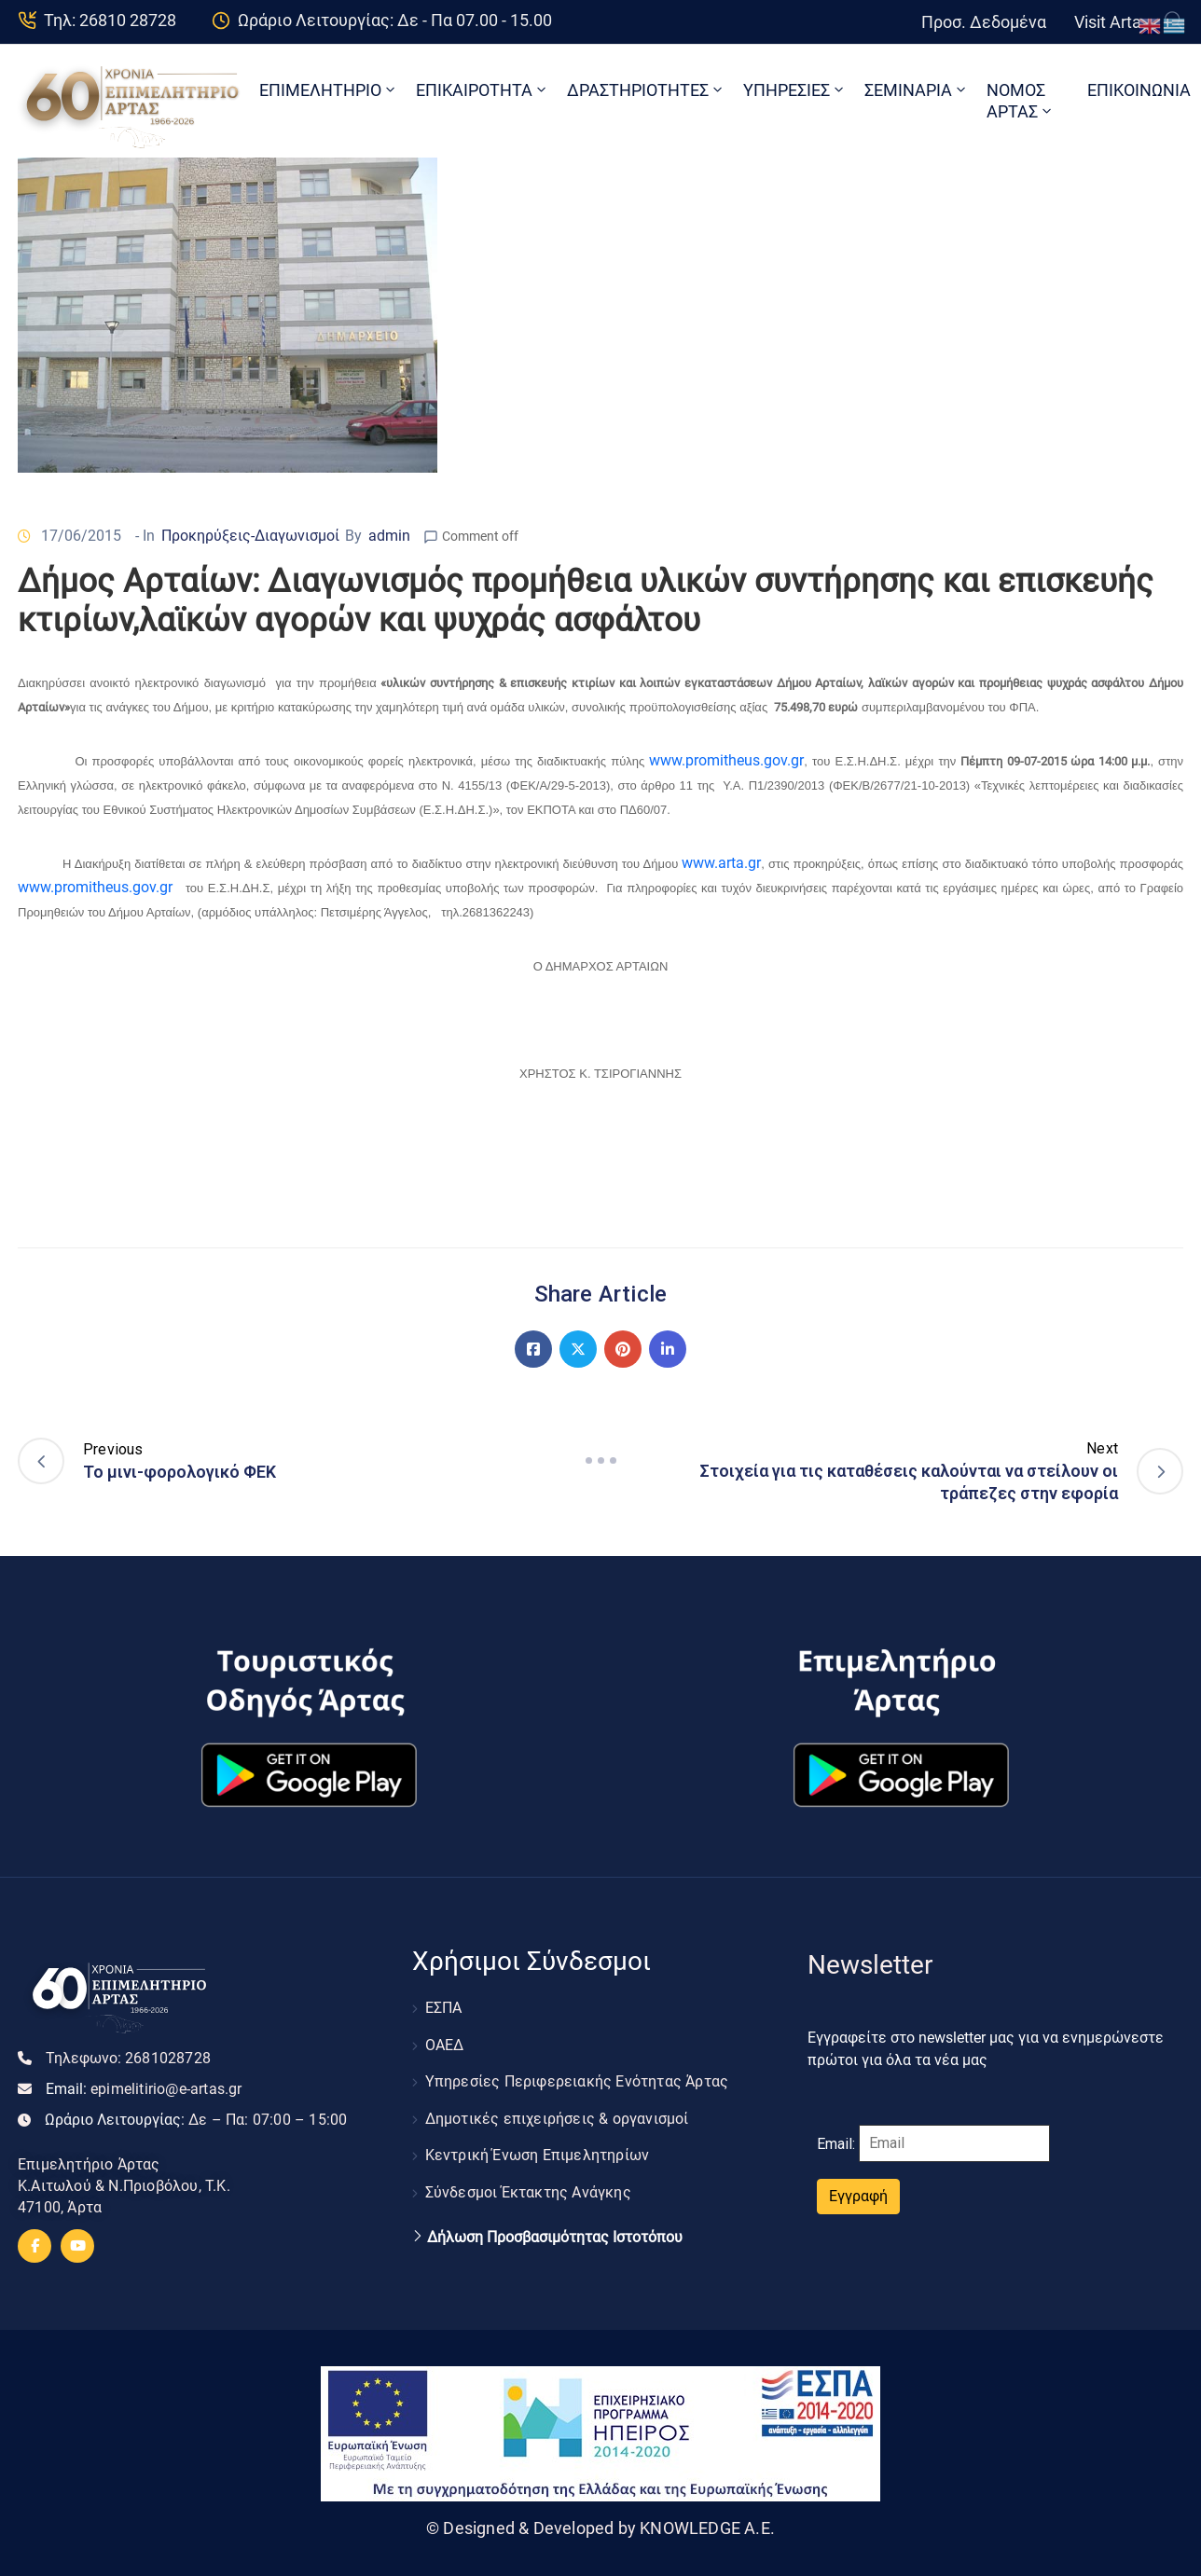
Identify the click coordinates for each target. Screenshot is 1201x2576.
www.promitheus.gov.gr (726, 760)
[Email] (954, 2143)
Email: (144, 2089)
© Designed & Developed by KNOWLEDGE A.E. (600, 2528)
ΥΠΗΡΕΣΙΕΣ (795, 90)
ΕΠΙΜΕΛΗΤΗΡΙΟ (328, 90)
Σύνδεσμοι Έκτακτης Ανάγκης (528, 2174)
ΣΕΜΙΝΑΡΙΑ (916, 90)
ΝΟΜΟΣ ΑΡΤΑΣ (1021, 100)
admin (389, 535)
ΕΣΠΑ (443, 2007)
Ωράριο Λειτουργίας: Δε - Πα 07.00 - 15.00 (395, 20)
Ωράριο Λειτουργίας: (196, 2119)
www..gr (721, 863)
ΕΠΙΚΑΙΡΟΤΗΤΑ (482, 90)
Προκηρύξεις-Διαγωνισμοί (250, 535)
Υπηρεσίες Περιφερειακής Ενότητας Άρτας (577, 2074)
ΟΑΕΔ (444, 2040)
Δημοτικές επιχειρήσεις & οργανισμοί (557, 2107)
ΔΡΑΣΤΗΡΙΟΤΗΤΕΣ (646, 90)
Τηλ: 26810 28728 (110, 20)
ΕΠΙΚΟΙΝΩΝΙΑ (1139, 90)
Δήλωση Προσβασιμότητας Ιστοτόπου (555, 2218)
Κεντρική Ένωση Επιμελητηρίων (537, 2141)
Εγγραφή (858, 2196)
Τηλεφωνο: (128, 2058)
